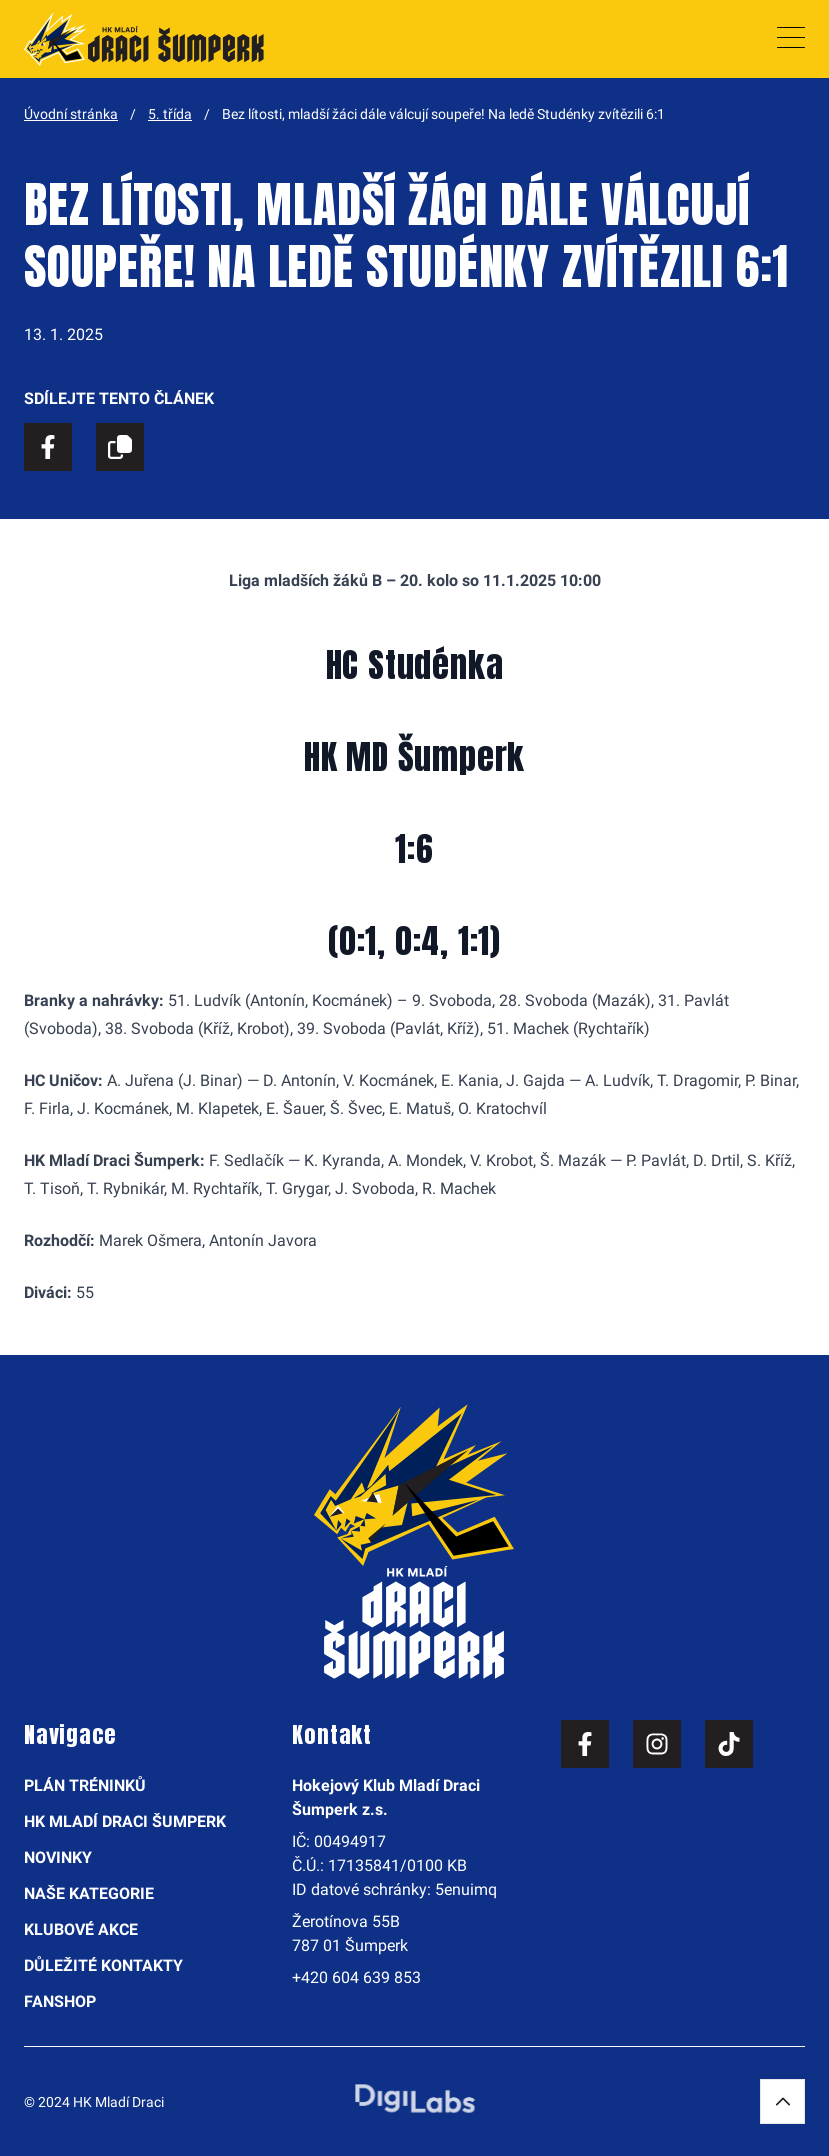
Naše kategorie (89, 1893)
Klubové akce (81, 1929)
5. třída (170, 114)
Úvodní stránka (71, 114)
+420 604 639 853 (356, 1977)
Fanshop (60, 2001)
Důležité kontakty (103, 1965)
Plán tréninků (85, 1785)
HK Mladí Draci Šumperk (125, 1821)
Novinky (58, 1857)
